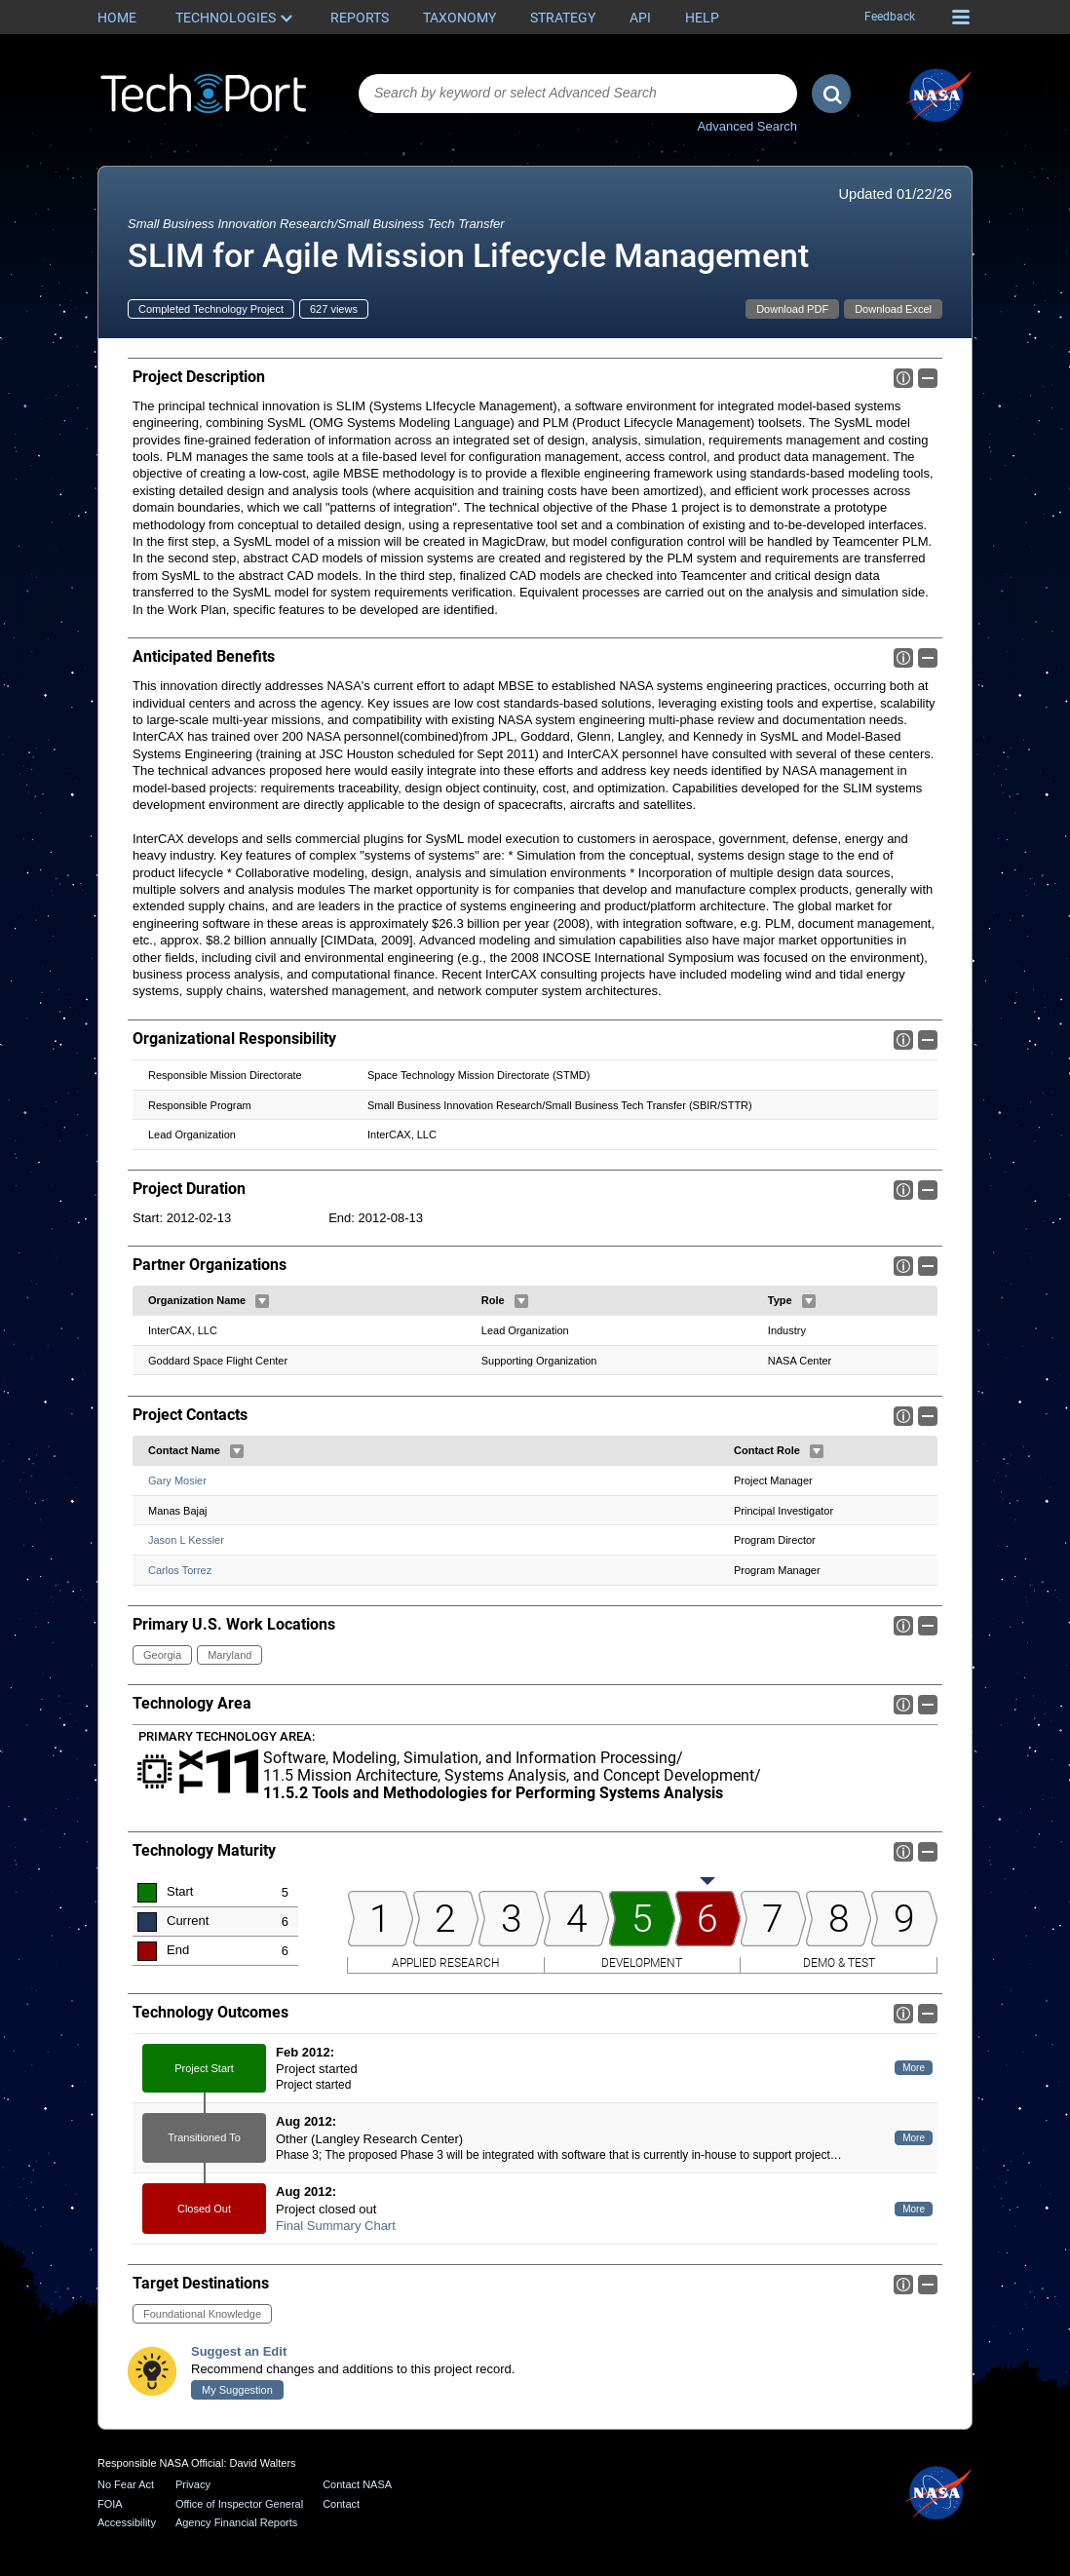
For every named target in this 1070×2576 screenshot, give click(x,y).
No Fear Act (125, 2484)
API (640, 17)
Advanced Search (747, 126)
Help (702, 17)
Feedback (889, 16)
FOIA (110, 2504)
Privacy (192, 2484)
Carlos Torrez (179, 1570)
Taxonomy (459, 17)
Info (903, 378)
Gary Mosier (177, 1480)
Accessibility (126, 2522)
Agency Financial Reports (236, 2522)
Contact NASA (357, 2484)
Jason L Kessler (186, 1540)
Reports (359, 17)
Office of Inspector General (239, 2504)
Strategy (562, 17)
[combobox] (578, 93)
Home (116, 17)
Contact (341, 2504)
